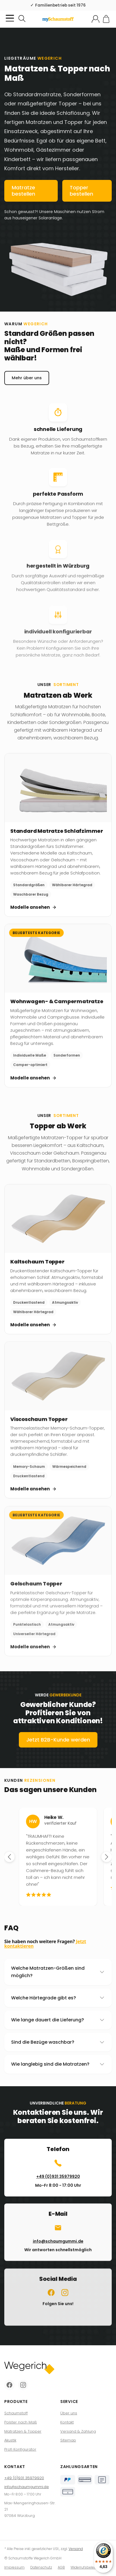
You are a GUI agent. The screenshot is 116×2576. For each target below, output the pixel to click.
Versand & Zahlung (78, 2431)
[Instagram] (23, 2385)
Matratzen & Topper (22, 2431)
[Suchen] (22, 18)
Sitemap (68, 2440)
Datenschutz (41, 2567)
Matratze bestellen (23, 190)
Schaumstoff (16, 2413)
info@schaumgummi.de (26, 2486)
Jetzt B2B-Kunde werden (58, 1748)
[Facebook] (9, 2385)
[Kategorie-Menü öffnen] (10, 18)
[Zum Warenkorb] (106, 19)
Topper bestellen (81, 190)
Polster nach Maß (20, 2422)
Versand (76, 2548)
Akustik (10, 2440)
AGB (61, 2567)
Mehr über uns (27, 386)
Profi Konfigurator (20, 2449)
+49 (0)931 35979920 (24, 2478)
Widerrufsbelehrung (87, 2567)
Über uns (68, 2413)
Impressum (14, 2567)
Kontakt (67, 2422)
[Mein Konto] (95, 19)
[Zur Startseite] (58, 19)
